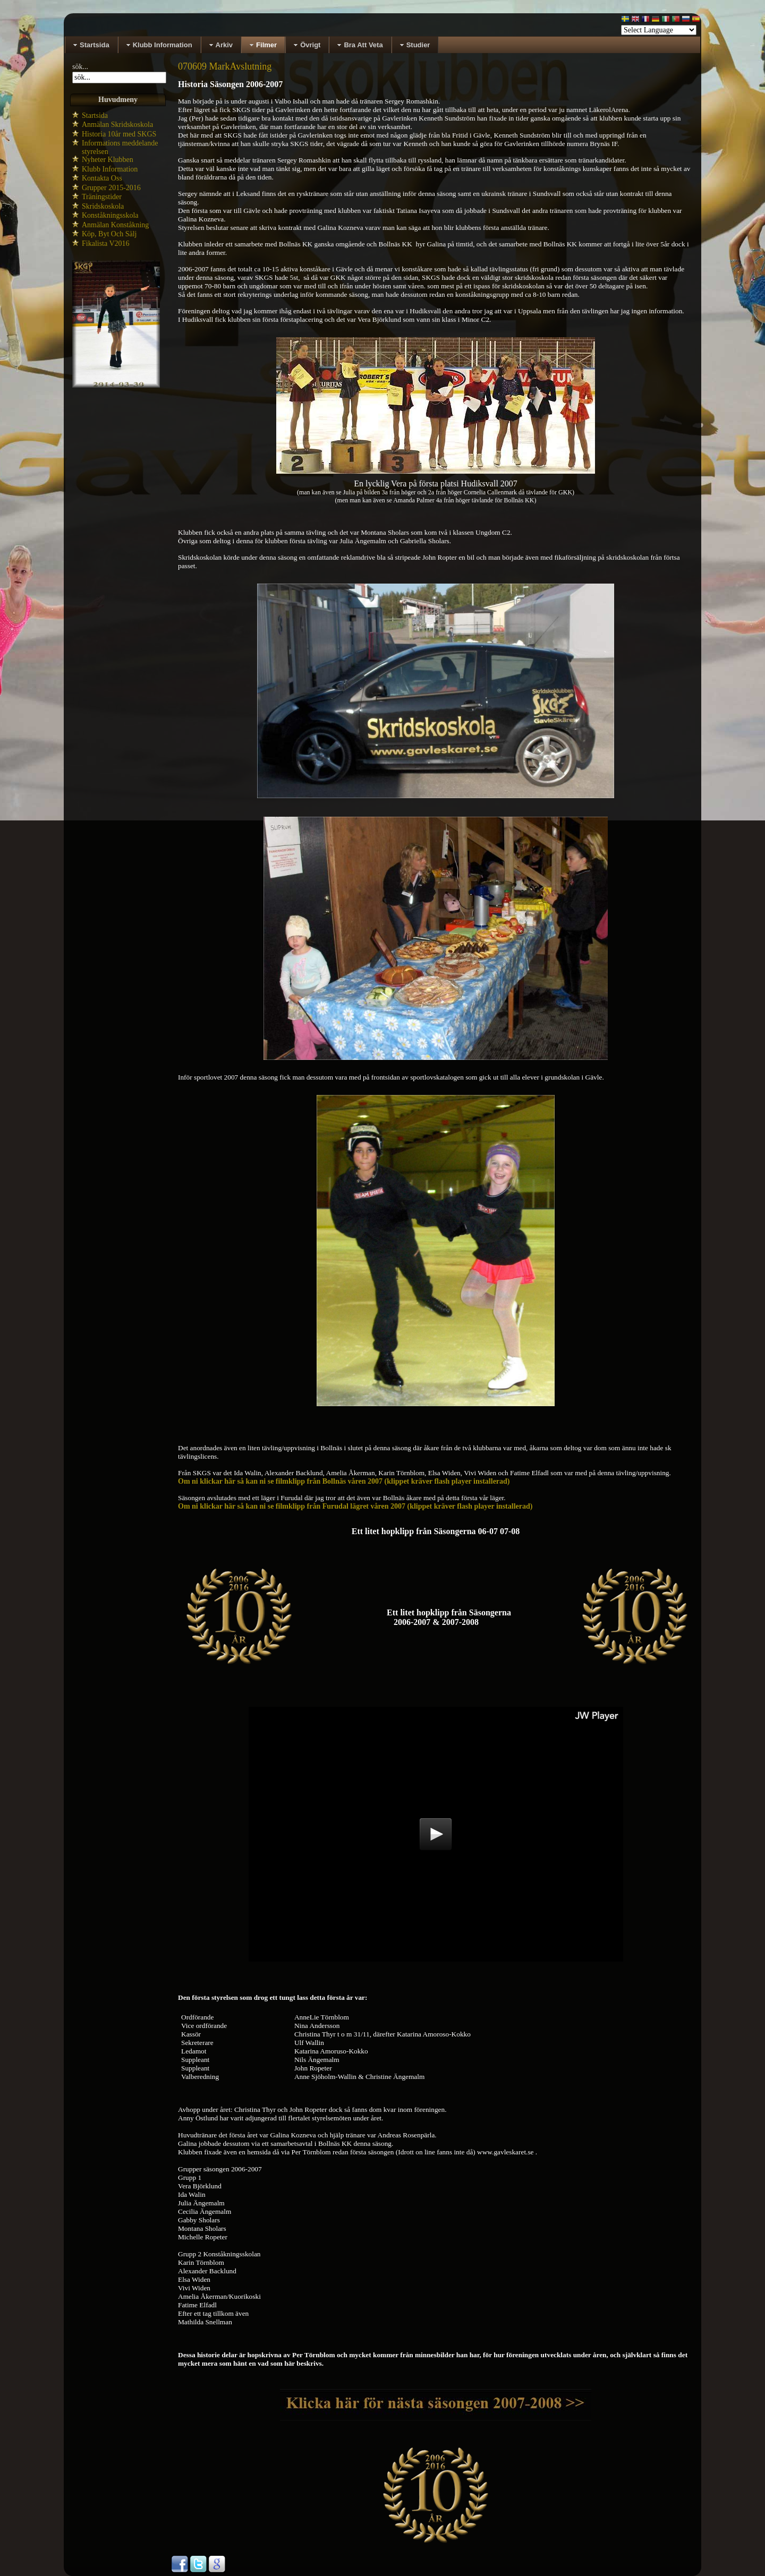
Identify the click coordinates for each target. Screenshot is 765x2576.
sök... (80, 67)
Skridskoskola (103, 206)
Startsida (95, 115)
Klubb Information (110, 169)
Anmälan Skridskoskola (117, 125)
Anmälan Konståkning (115, 225)
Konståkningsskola (110, 215)
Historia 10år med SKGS (119, 134)
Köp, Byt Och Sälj (109, 234)
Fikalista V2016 (106, 243)
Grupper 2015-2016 (111, 188)
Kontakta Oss (102, 178)
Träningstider (102, 197)
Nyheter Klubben (107, 160)
